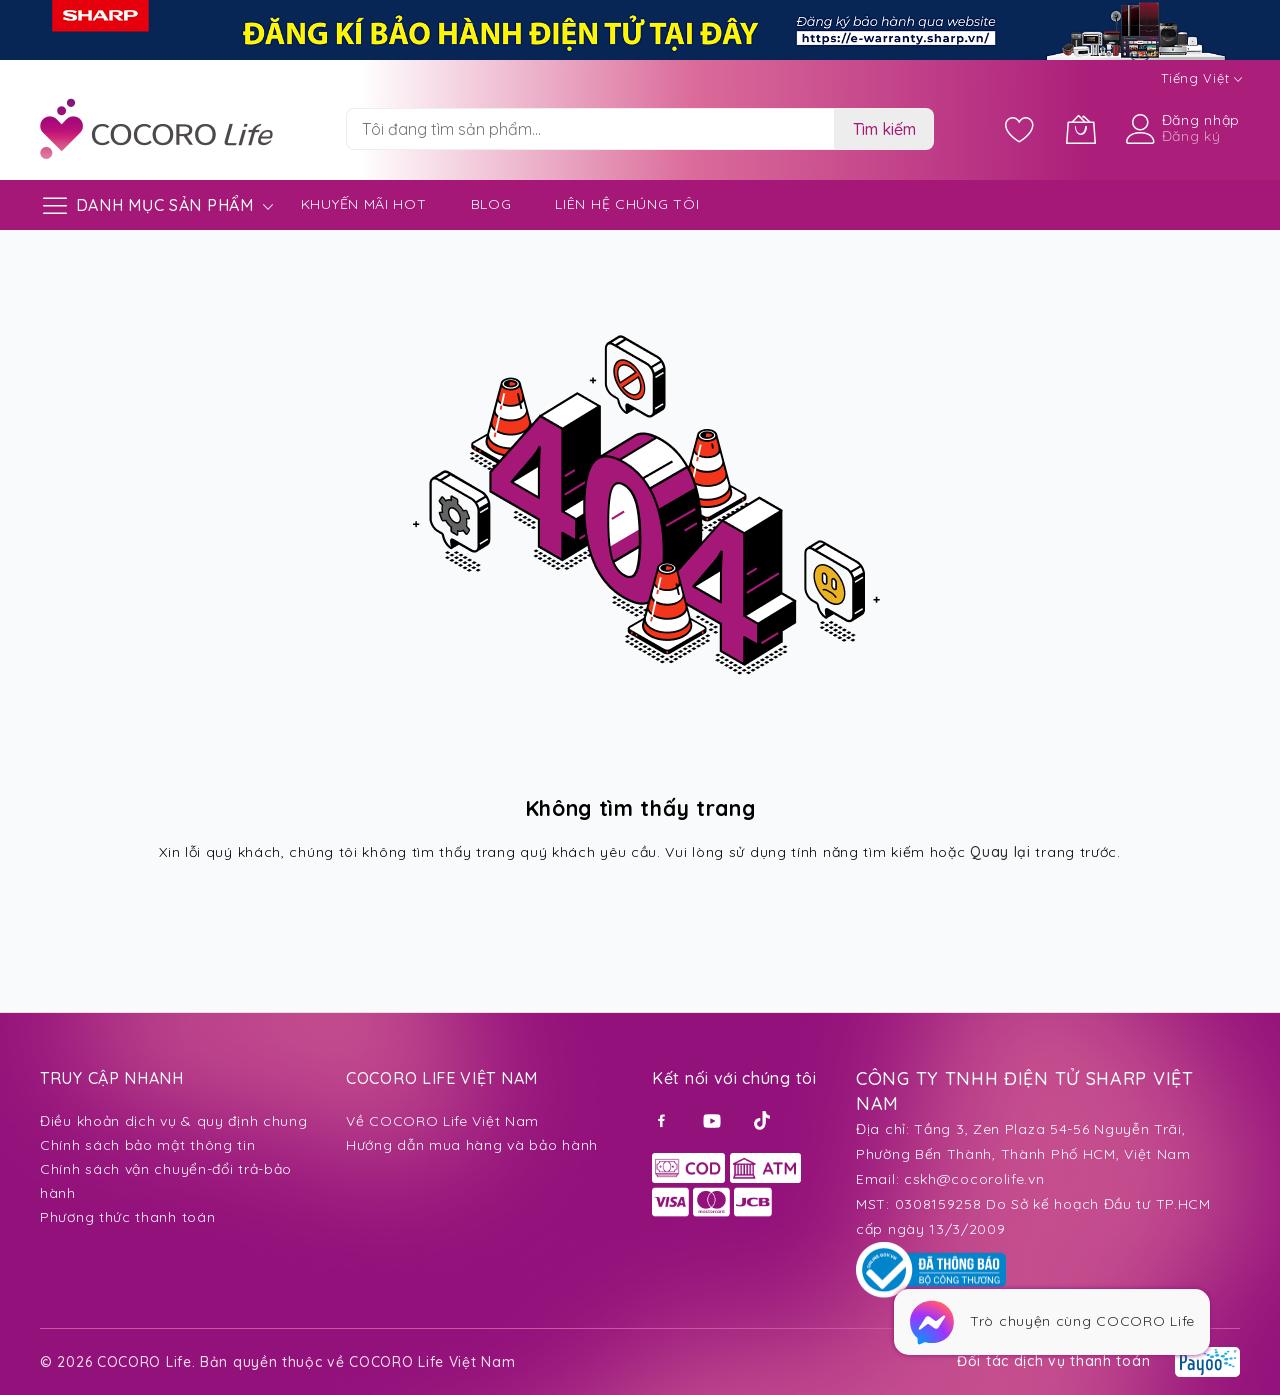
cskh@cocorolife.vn (974, 1179)
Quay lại (1000, 852)
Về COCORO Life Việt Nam (442, 1121)
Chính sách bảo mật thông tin (148, 1145)
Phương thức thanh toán (127, 1217)
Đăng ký (1191, 136)
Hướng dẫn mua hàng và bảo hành (472, 1145)
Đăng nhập (1201, 120)
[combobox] (590, 129)
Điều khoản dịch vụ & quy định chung (174, 1121)
